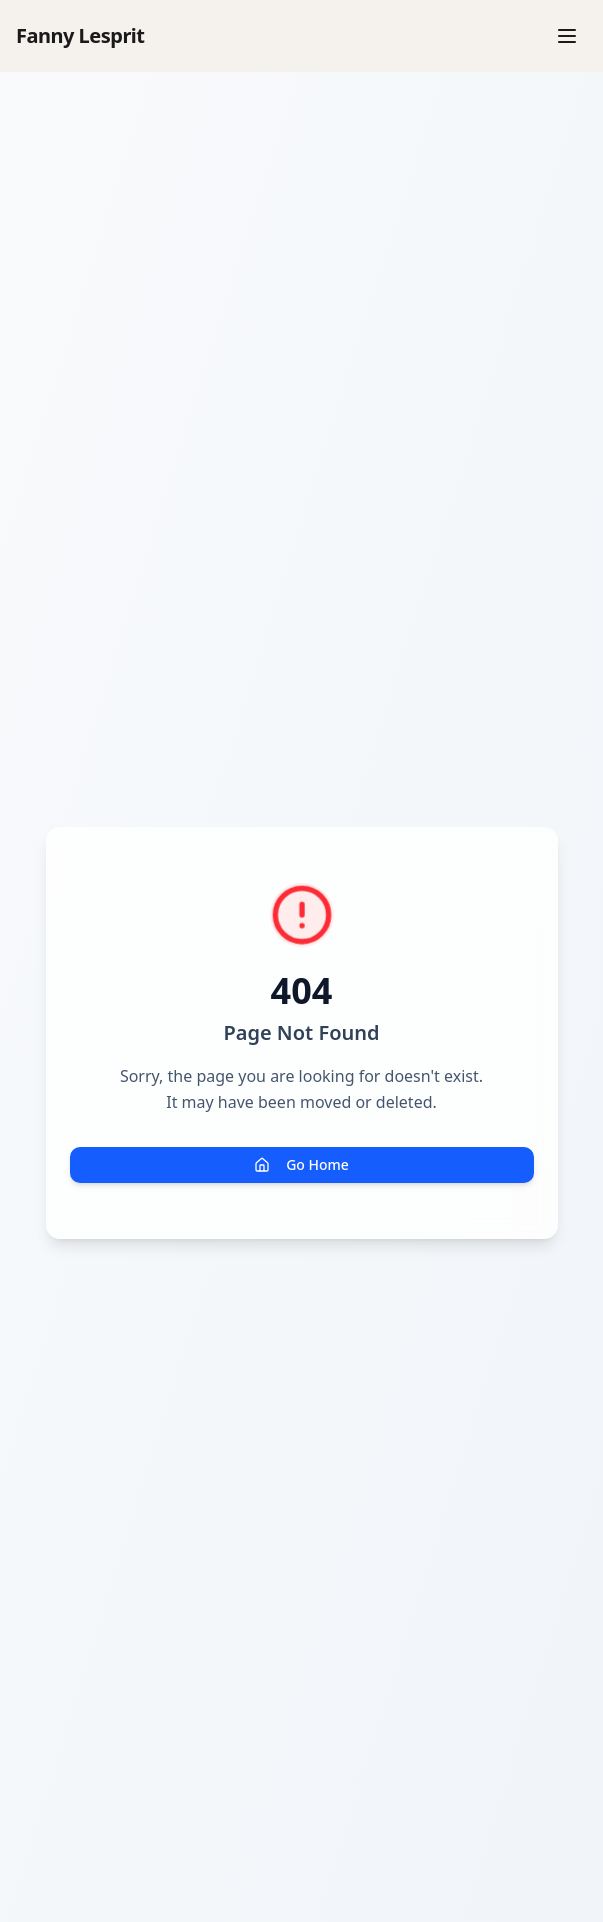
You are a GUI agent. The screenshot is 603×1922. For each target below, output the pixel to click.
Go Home (301, 1164)
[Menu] (567, 36)
